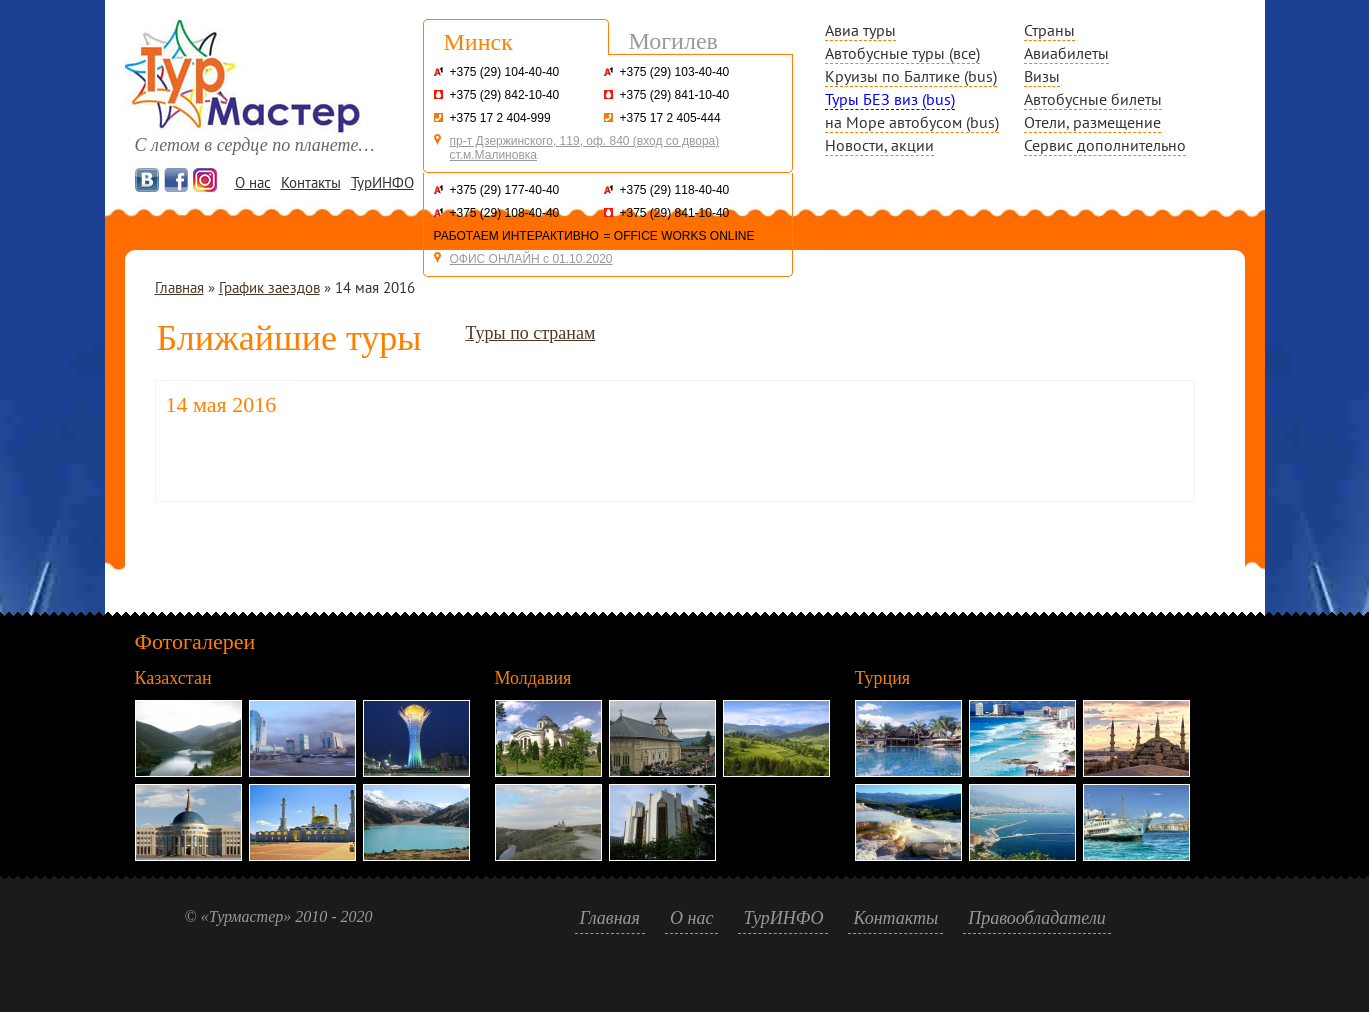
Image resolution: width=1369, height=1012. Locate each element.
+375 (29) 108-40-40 (505, 213)
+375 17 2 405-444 (670, 118)
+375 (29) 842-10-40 (505, 95)
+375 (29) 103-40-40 (675, 72)
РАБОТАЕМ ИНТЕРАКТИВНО (516, 236)
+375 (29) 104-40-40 (505, 72)
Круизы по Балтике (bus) (911, 76)
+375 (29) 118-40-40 (675, 190)
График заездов (269, 287)
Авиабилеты (1066, 53)
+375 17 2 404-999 (500, 118)
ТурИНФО (382, 182)
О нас (253, 182)
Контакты (311, 182)
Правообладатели (1037, 918)
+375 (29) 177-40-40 (505, 190)
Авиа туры (860, 30)
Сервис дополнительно (1105, 145)
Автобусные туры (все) (902, 53)
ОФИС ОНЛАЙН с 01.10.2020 (531, 259)
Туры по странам (530, 333)
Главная (179, 287)
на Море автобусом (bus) (912, 122)
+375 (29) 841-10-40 (675, 95)
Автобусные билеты (1093, 99)
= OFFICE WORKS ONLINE (679, 236)
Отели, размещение (1092, 122)
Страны (1049, 30)
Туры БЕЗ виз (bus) (890, 99)
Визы (1042, 76)
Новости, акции (879, 145)
